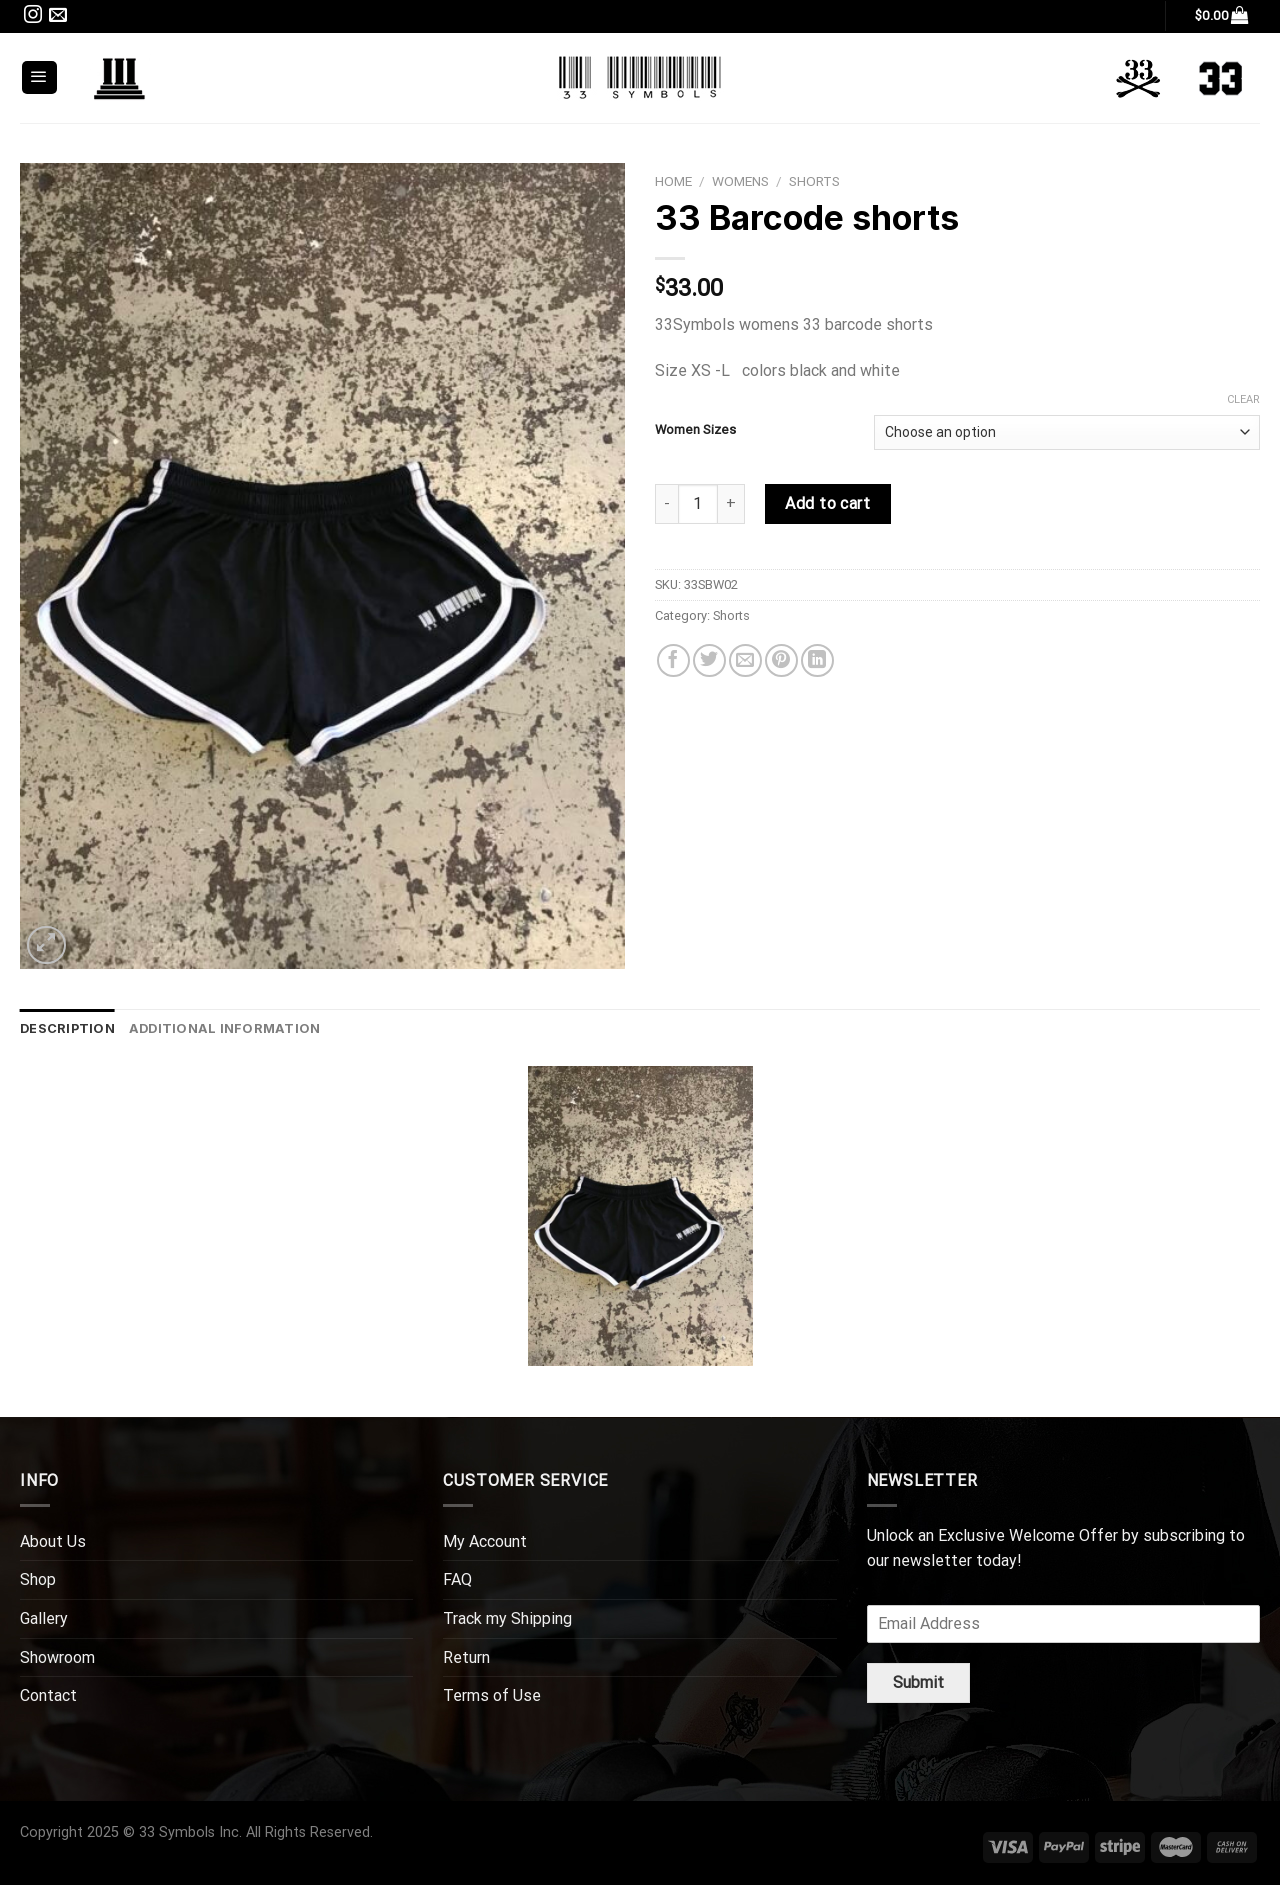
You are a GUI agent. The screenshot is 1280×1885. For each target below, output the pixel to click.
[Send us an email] (58, 18)
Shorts (814, 181)
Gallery (44, 1618)
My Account (485, 1541)
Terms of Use (492, 1695)
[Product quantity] (698, 504)
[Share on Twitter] (709, 660)
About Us (53, 1541)
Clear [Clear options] (1243, 399)
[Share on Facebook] (673, 660)
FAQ (457, 1579)
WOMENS (740, 181)
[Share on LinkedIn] (817, 660)
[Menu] (40, 77)
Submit (918, 1682)
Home (673, 181)
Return (466, 1657)
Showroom (57, 1657)
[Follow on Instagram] (33, 18)
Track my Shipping (507, 1618)
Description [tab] (67, 1028)
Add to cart (827, 503)
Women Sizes (695, 430)
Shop (38, 1579)
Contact (48, 1695)
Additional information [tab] (225, 1028)
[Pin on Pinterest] (781, 660)
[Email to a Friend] (745, 660)
